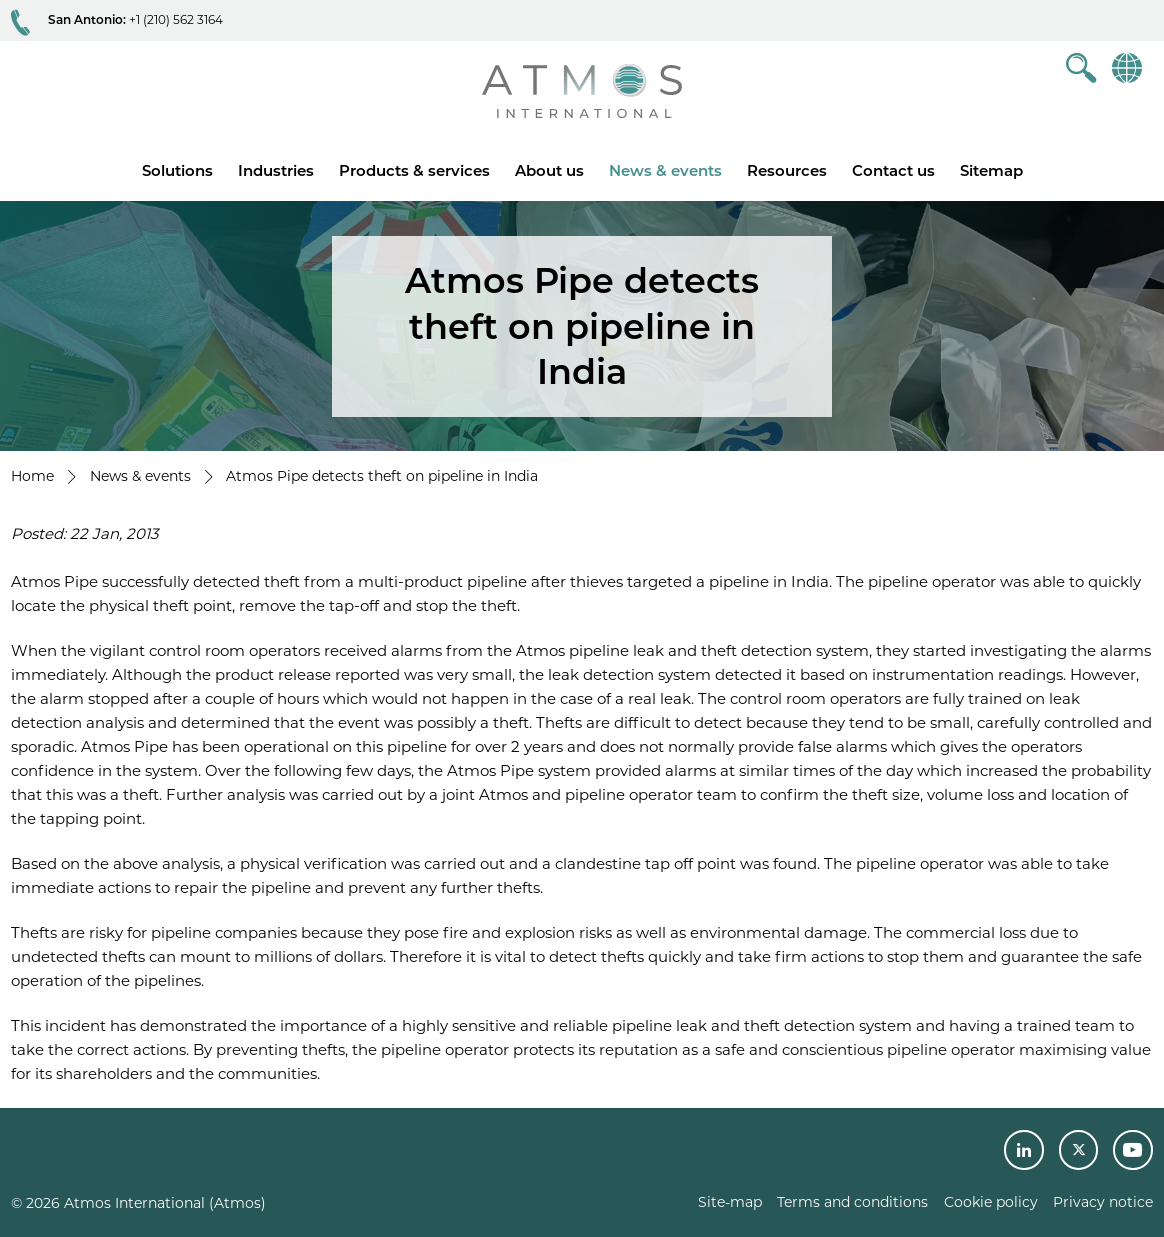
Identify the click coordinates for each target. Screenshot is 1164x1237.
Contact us (893, 170)
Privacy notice (1103, 1202)
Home (32, 476)
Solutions (177, 170)
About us (549, 170)
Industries (276, 170)
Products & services (414, 170)
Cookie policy (991, 1202)
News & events (665, 170)
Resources (787, 170)
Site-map (730, 1202)
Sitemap (991, 170)
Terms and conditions (852, 1202)
